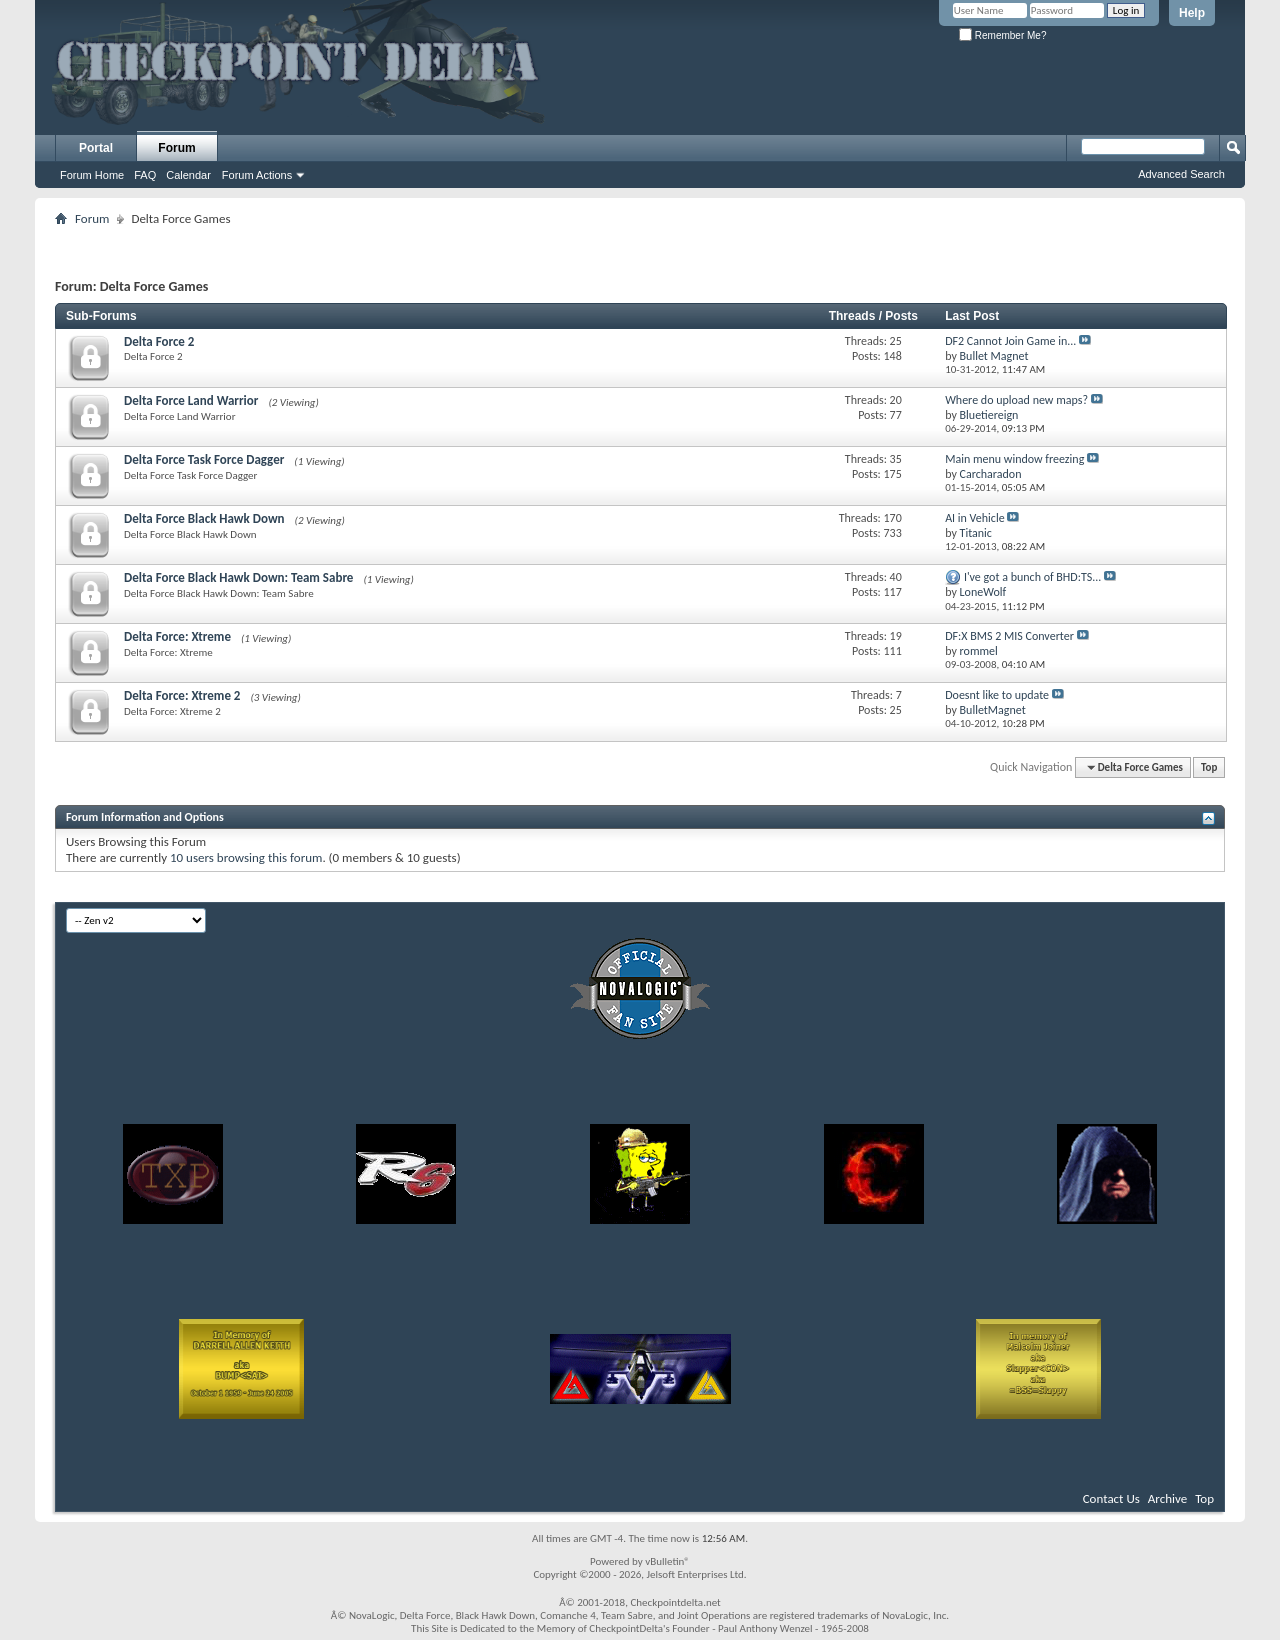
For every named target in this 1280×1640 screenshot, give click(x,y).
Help (1192, 13)
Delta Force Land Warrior (191, 400)
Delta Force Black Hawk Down (204, 518)
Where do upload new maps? (1016, 400)
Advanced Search (1181, 174)
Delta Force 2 (159, 341)
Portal (96, 148)
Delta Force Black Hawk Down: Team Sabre (238, 577)
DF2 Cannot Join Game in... (1010, 341)
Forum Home (92, 175)
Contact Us (1111, 1498)
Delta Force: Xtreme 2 (182, 695)
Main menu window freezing (1014, 459)
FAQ (145, 175)
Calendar (188, 175)
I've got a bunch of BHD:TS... (1032, 577)
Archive (1167, 1498)
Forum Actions (257, 175)
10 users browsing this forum (246, 857)
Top (1209, 767)
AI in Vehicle (975, 518)
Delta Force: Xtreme (177, 636)
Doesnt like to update (997, 695)
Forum (176, 148)
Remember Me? (1002, 35)
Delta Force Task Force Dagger (204, 459)
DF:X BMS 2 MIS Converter (1009, 636)
